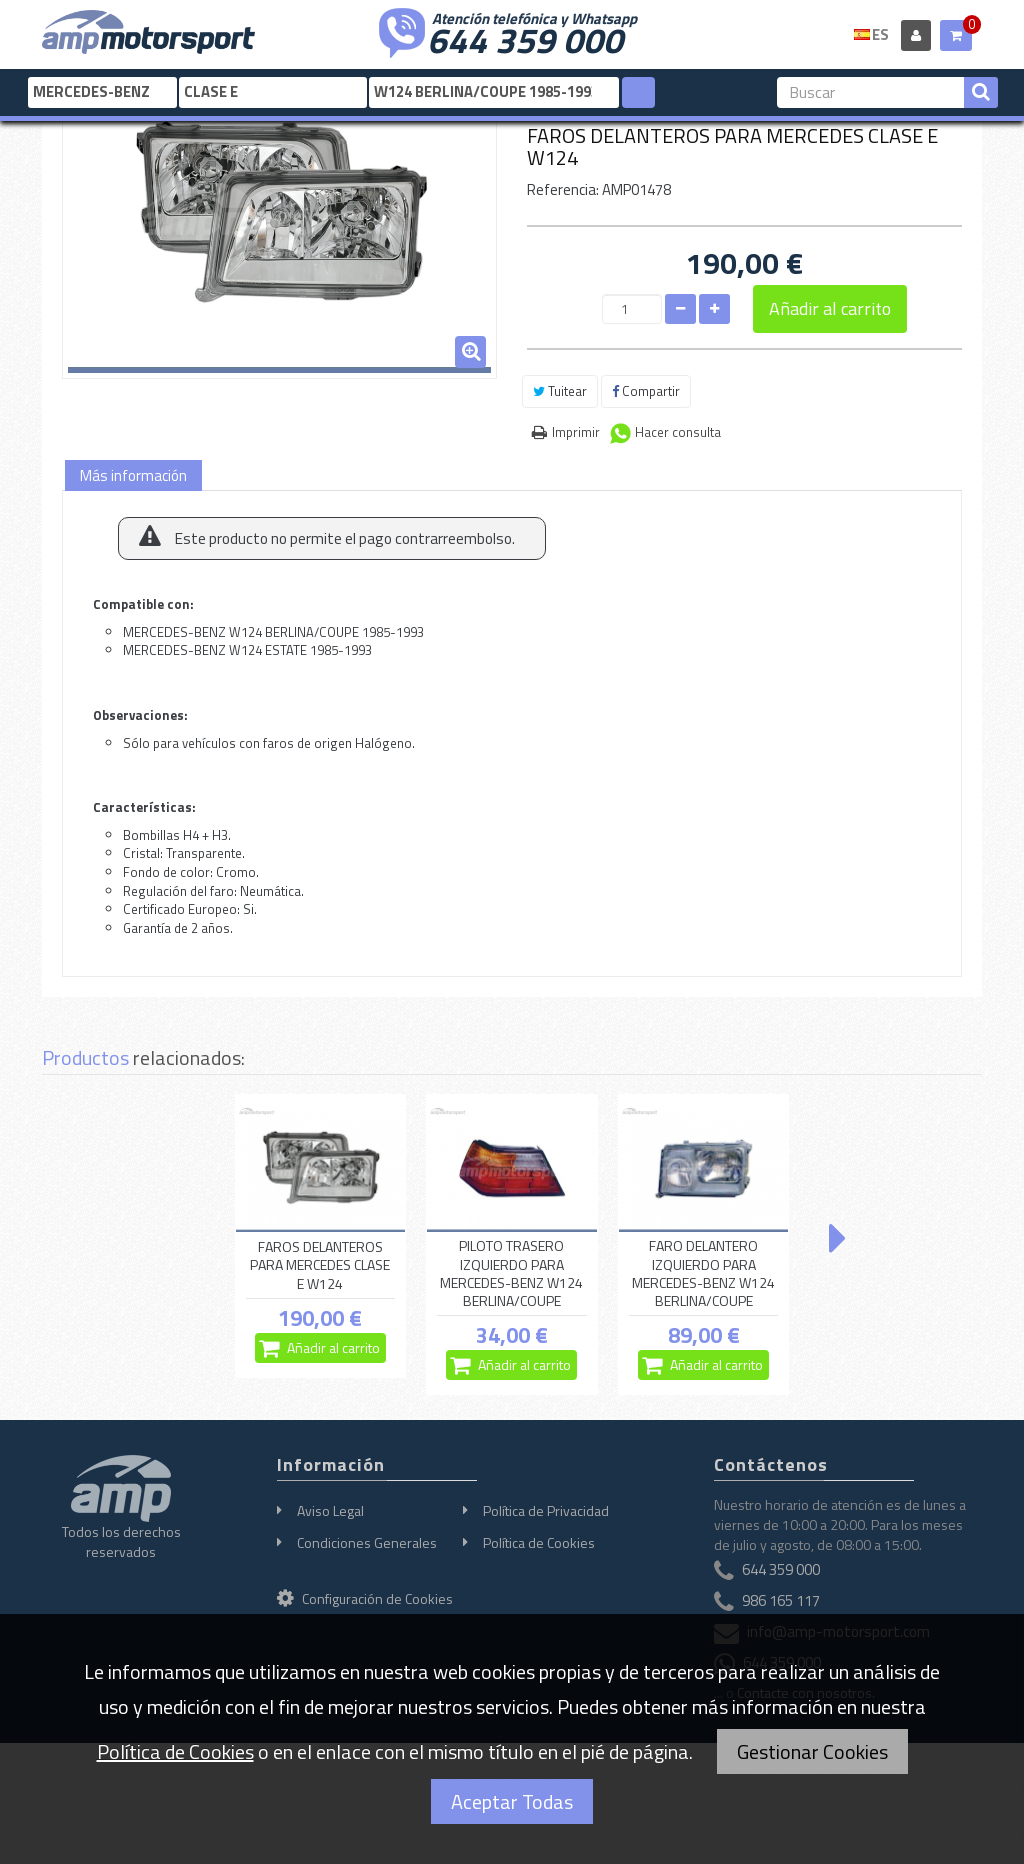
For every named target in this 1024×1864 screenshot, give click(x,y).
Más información (133, 475)
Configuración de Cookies (365, 1598)
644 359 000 (525, 38)
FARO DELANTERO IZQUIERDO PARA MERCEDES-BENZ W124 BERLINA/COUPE (703, 1273)
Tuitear (560, 391)
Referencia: (563, 189)
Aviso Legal (330, 1510)
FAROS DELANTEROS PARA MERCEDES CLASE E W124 (320, 1265)
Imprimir (576, 432)
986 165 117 (781, 1600)
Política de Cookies (539, 1542)
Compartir (646, 391)
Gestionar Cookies (812, 1751)
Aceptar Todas (512, 1801)
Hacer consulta (678, 432)
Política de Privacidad (546, 1510)
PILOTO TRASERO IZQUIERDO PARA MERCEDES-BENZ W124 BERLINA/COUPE (511, 1273)
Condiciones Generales (367, 1542)
